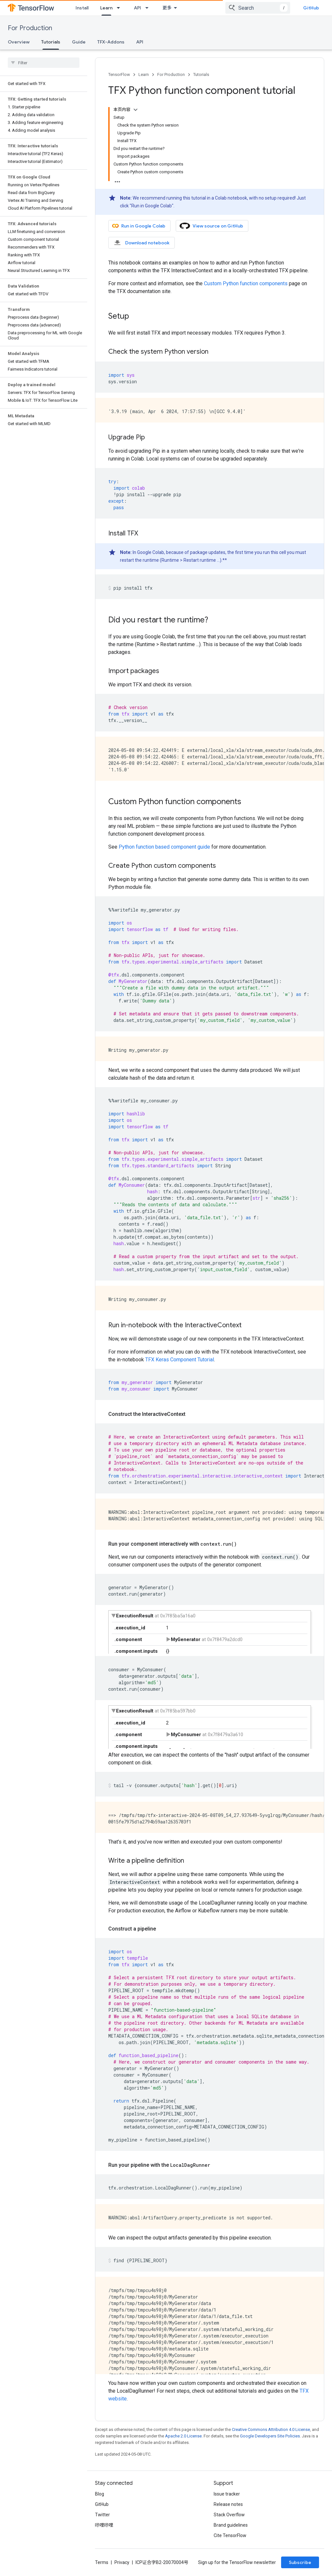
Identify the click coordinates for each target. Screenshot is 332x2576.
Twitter (102, 2514)
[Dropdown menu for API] (149, 8)
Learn (143, 74)
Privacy (121, 2562)
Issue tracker (227, 2493)
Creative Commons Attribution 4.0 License (271, 2429)
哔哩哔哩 (104, 2525)
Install (82, 8)
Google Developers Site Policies (270, 2436)
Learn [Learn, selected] (106, 8)
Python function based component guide (164, 847)
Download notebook (141, 242)
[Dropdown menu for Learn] (120, 8)
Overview (19, 42)
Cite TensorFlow (230, 2535)
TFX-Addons (110, 42)
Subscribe (300, 2562)
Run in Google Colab (138, 226)
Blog (99, 2493)
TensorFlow (119, 74)
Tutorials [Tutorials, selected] (50, 42)
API (137, 8)
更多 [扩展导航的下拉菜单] (167, 8)
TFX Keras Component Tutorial (179, 1359)
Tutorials (201, 74)
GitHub (311, 8)
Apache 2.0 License (183, 2436)
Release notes (228, 2504)
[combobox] (257, 8)
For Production (30, 28)
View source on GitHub (211, 226)
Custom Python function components (246, 283)
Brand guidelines (231, 2525)
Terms (101, 2562)
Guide (79, 42)
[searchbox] (43, 62)
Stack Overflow (229, 2514)
